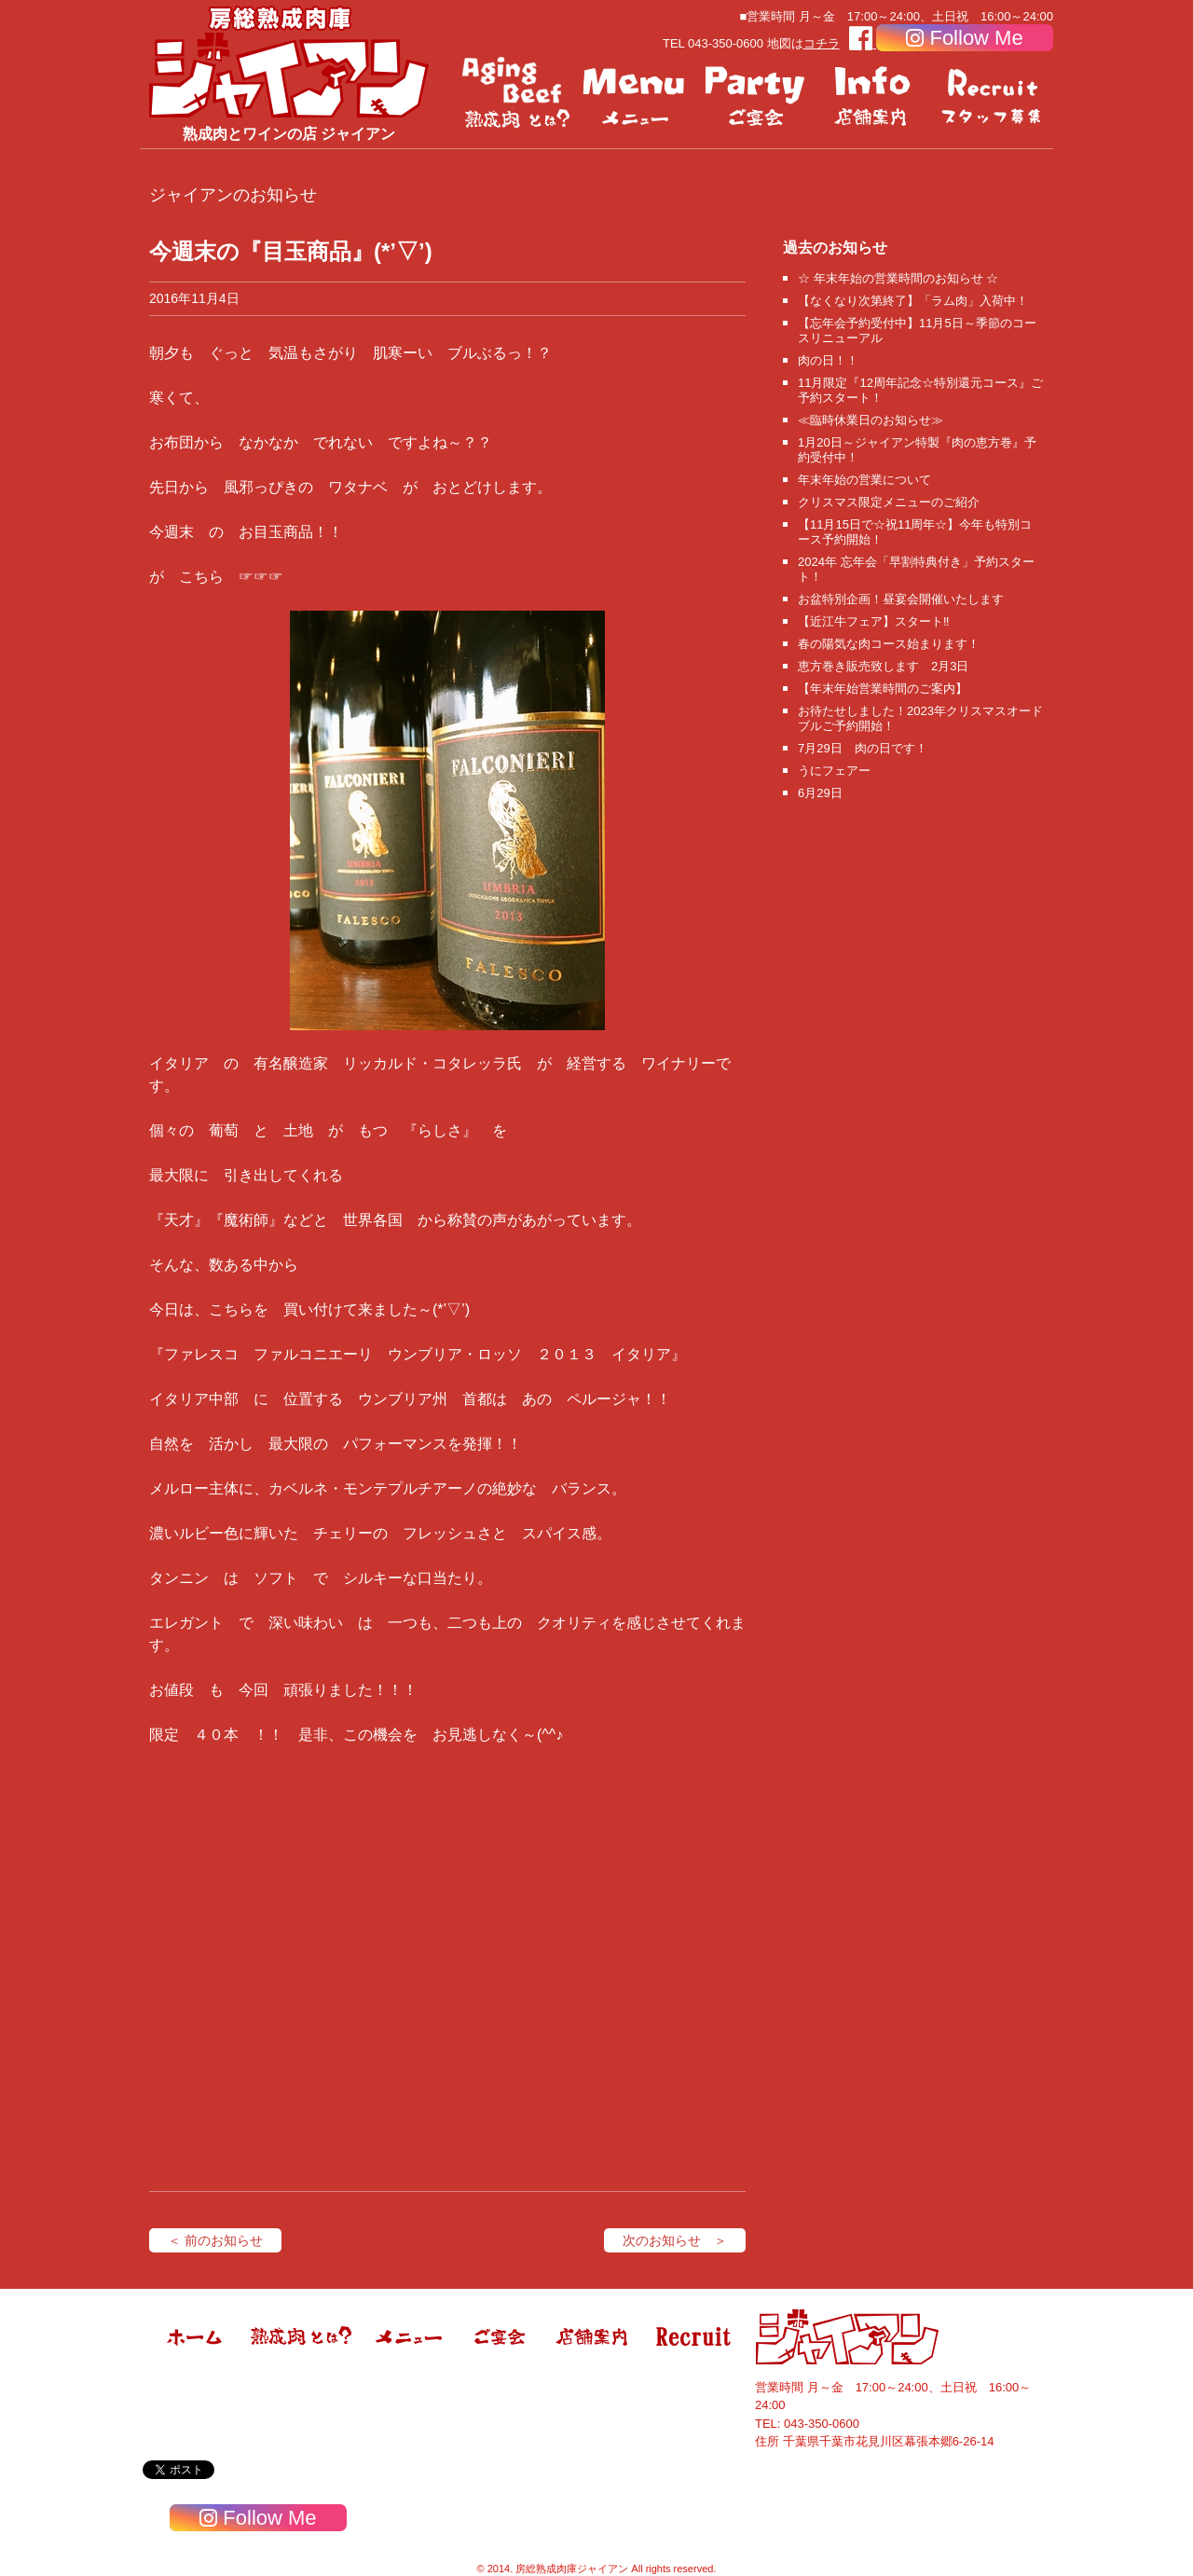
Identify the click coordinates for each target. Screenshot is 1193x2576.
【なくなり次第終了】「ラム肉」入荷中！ (913, 301)
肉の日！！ (828, 360)
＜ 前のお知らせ (215, 2240)
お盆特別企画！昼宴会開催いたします (901, 599)
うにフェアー (834, 771)
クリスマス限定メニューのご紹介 (889, 502)
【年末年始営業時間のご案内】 (882, 689)
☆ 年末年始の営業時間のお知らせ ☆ (898, 278)
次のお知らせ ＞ (675, 2240)
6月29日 (820, 793)
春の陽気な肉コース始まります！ (889, 644)
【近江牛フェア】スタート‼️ (874, 621)
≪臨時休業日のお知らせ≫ (870, 420)
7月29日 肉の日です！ (862, 748)
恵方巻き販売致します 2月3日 (883, 666)
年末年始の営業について (864, 480)
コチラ (821, 43)
